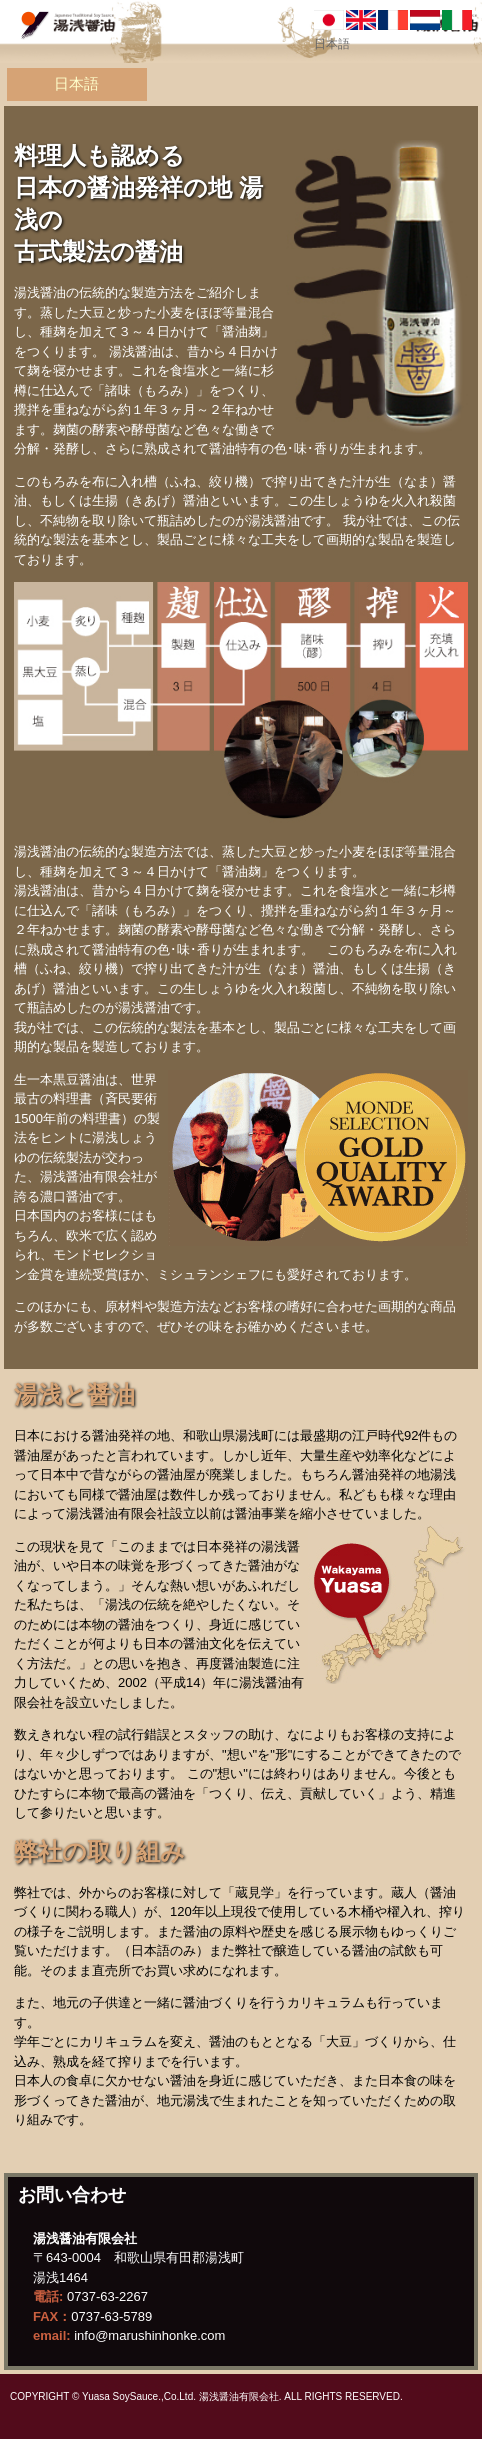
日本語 (76, 83)
